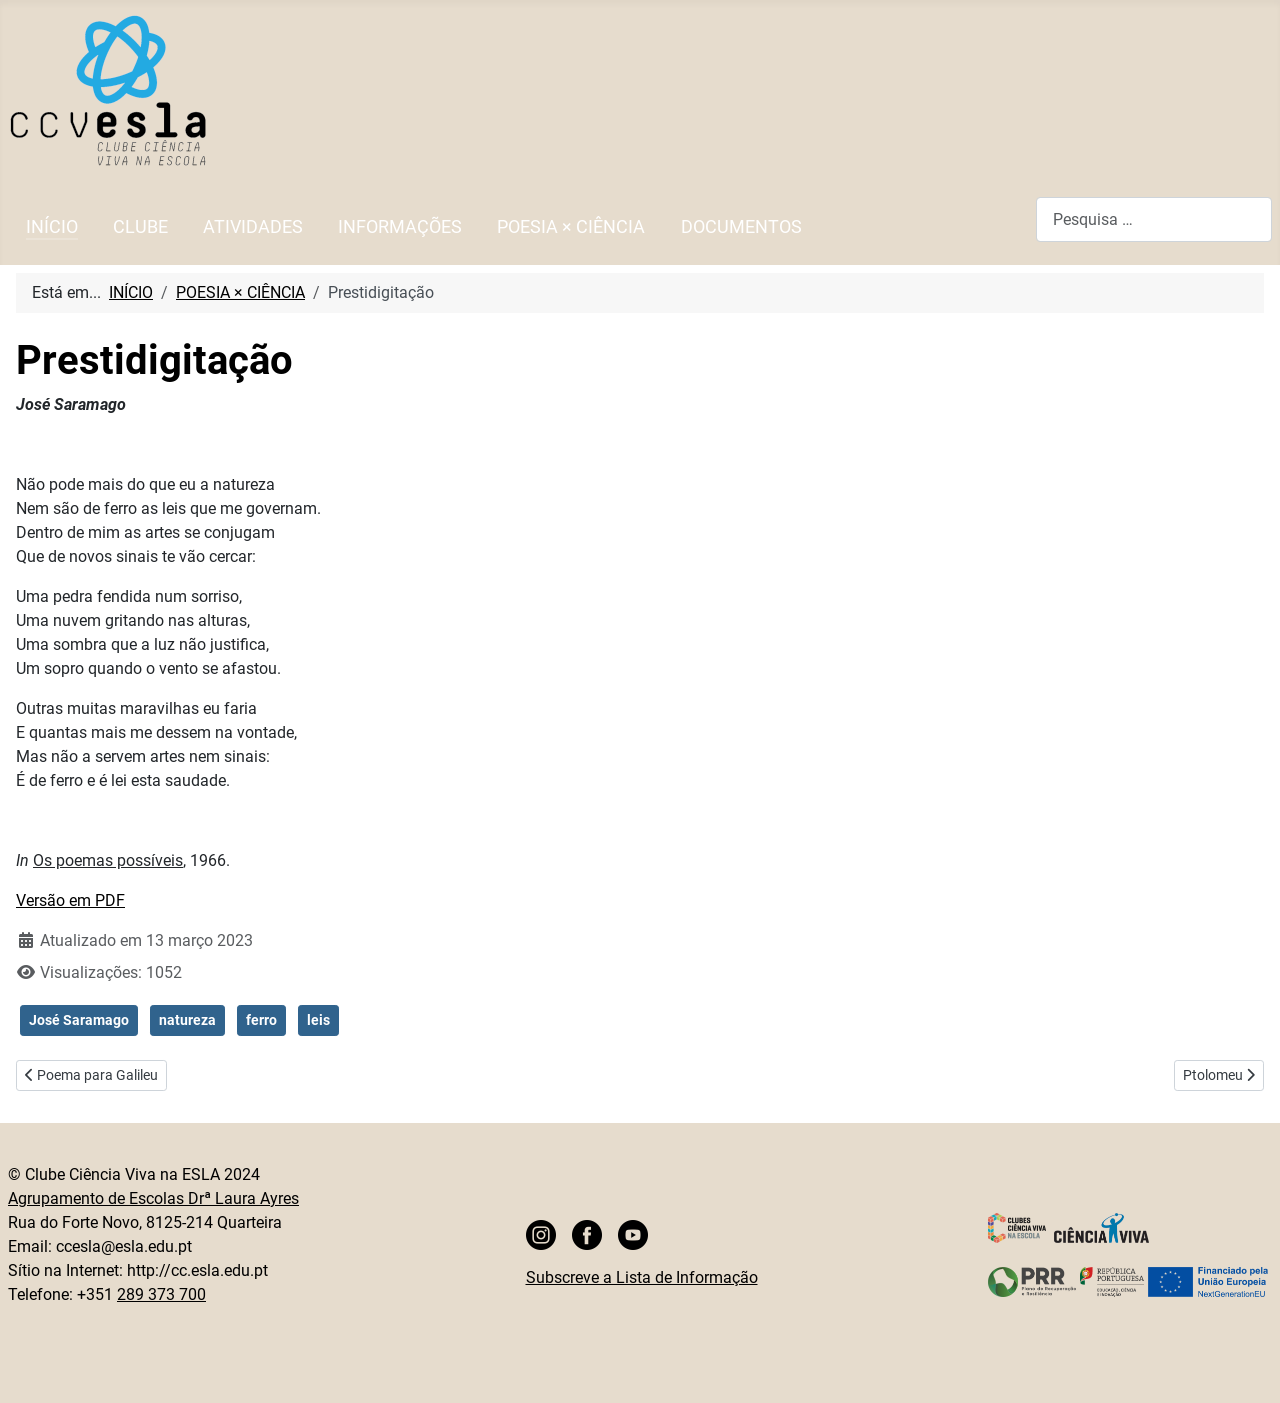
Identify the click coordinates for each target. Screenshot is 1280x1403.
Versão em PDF (70, 900)
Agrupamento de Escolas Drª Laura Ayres (153, 1198)
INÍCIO (52, 227)
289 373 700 (161, 1294)
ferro (261, 1020)
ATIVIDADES (253, 227)
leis (318, 1020)
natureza (187, 1020)
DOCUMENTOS (741, 227)
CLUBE (140, 227)
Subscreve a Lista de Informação (642, 1277)
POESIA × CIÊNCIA (571, 227)
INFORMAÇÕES (400, 227)
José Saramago (79, 1020)
